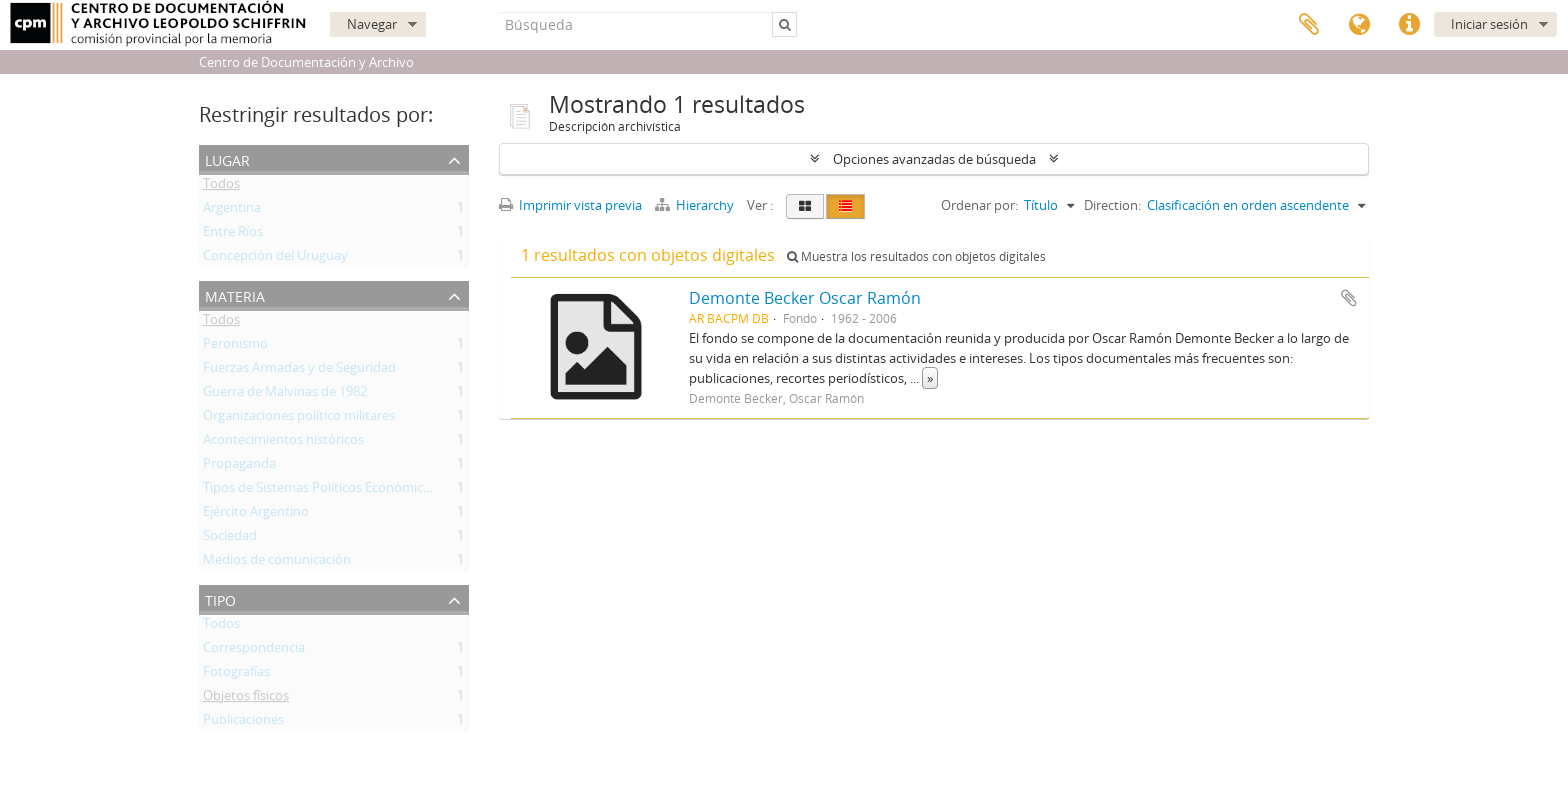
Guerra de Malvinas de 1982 (285, 395)
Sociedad (230, 539)
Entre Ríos (233, 235)
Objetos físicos (246, 699)
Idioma (1359, 25)
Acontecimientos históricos (283, 443)
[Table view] (845, 206)
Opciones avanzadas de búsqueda (934, 159)
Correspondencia (254, 651)
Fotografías (236, 675)
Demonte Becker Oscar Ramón (805, 298)
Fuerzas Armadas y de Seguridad (299, 371)
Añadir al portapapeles (1349, 298)
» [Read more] (930, 378)
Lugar (227, 158)
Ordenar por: (979, 205)
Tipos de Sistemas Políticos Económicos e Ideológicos (360, 491)
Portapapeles (1309, 25)
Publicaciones (243, 723)
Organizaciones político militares (299, 419)
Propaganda (239, 467)
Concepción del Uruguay (275, 259)
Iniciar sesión (1489, 24)
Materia (235, 294)
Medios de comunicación (277, 563)
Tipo (220, 598)
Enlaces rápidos (1409, 25)
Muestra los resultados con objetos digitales (916, 256)
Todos (221, 187)
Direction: (1112, 205)
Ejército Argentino (256, 515)
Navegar (372, 24)
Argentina (232, 211)
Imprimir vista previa (570, 205)
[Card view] (805, 206)
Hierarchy (696, 205)
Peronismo (235, 347)
